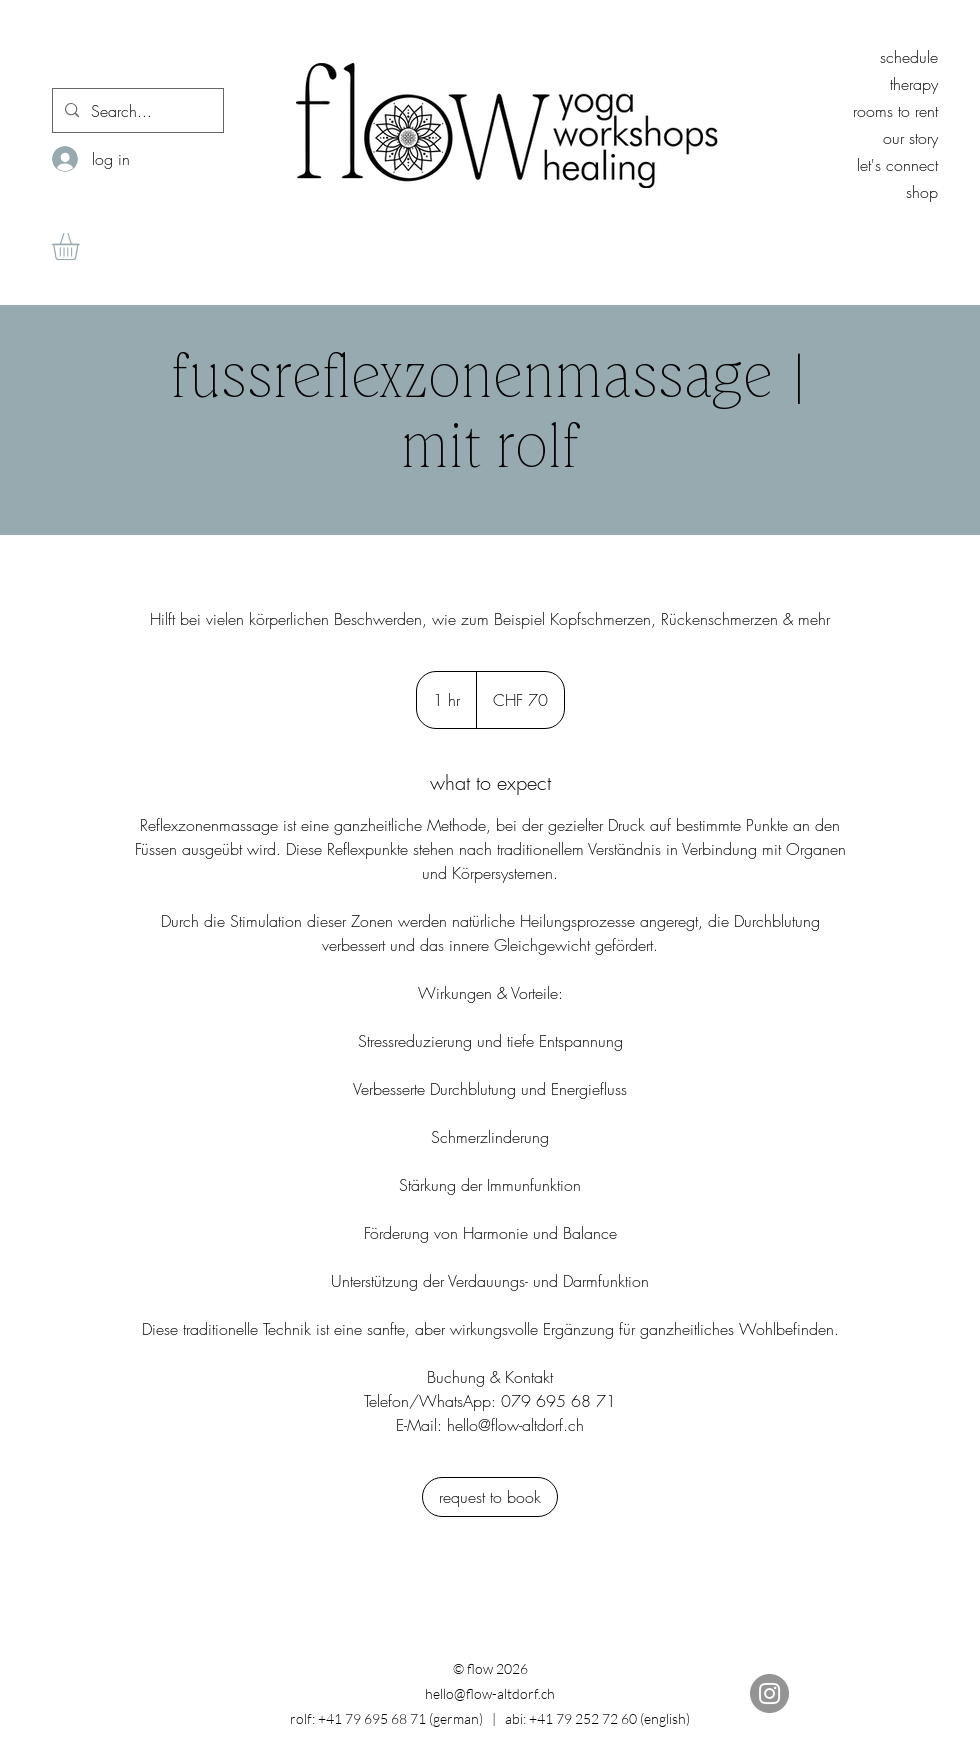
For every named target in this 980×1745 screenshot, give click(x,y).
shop (922, 192)
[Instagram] (769, 1693)
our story (910, 138)
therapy (914, 84)
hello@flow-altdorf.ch (490, 1693)
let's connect (897, 165)
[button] (81, 246)
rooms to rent (895, 111)
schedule (909, 57)
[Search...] (136, 111)
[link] (490, 1497)
